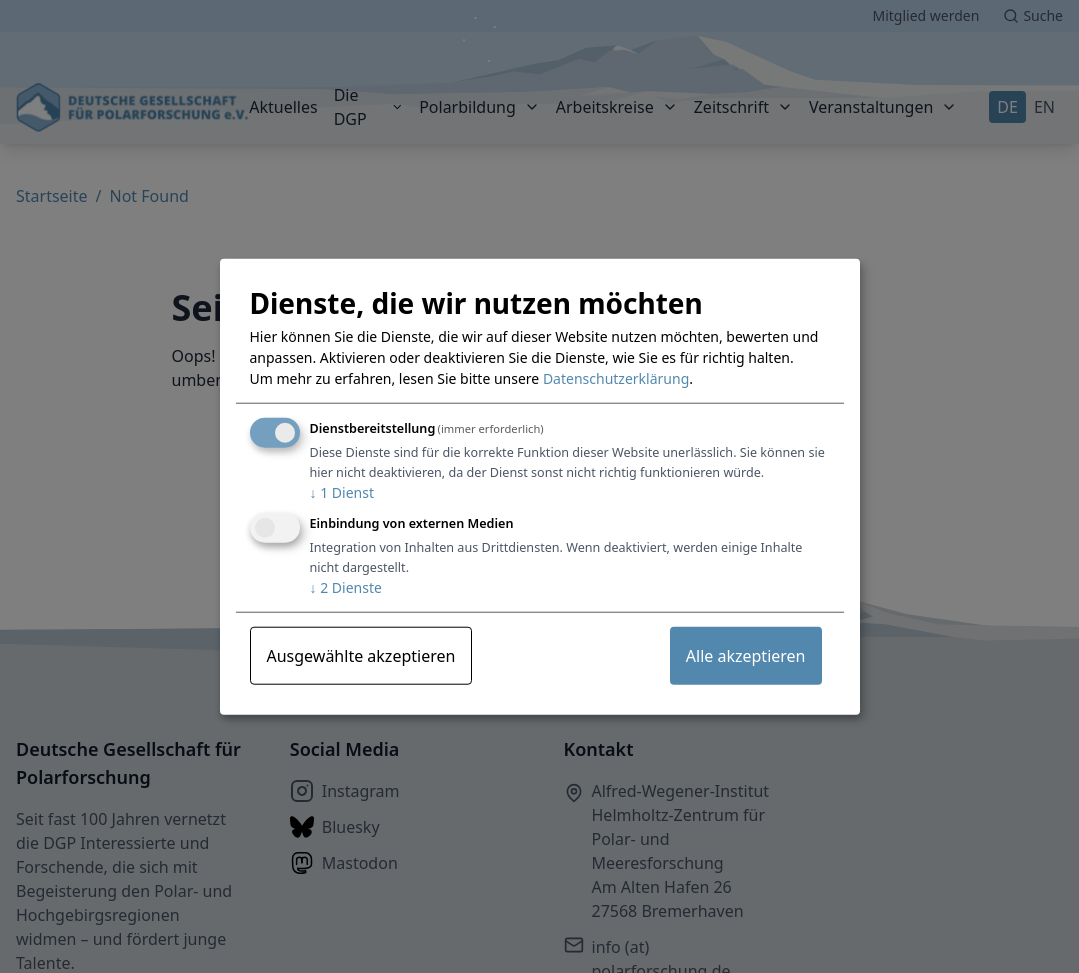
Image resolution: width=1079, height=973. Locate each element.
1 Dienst (342, 492)
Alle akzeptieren (746, 656)
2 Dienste (346, 587)
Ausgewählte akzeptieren (361, 656)
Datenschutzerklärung (616, 378)
